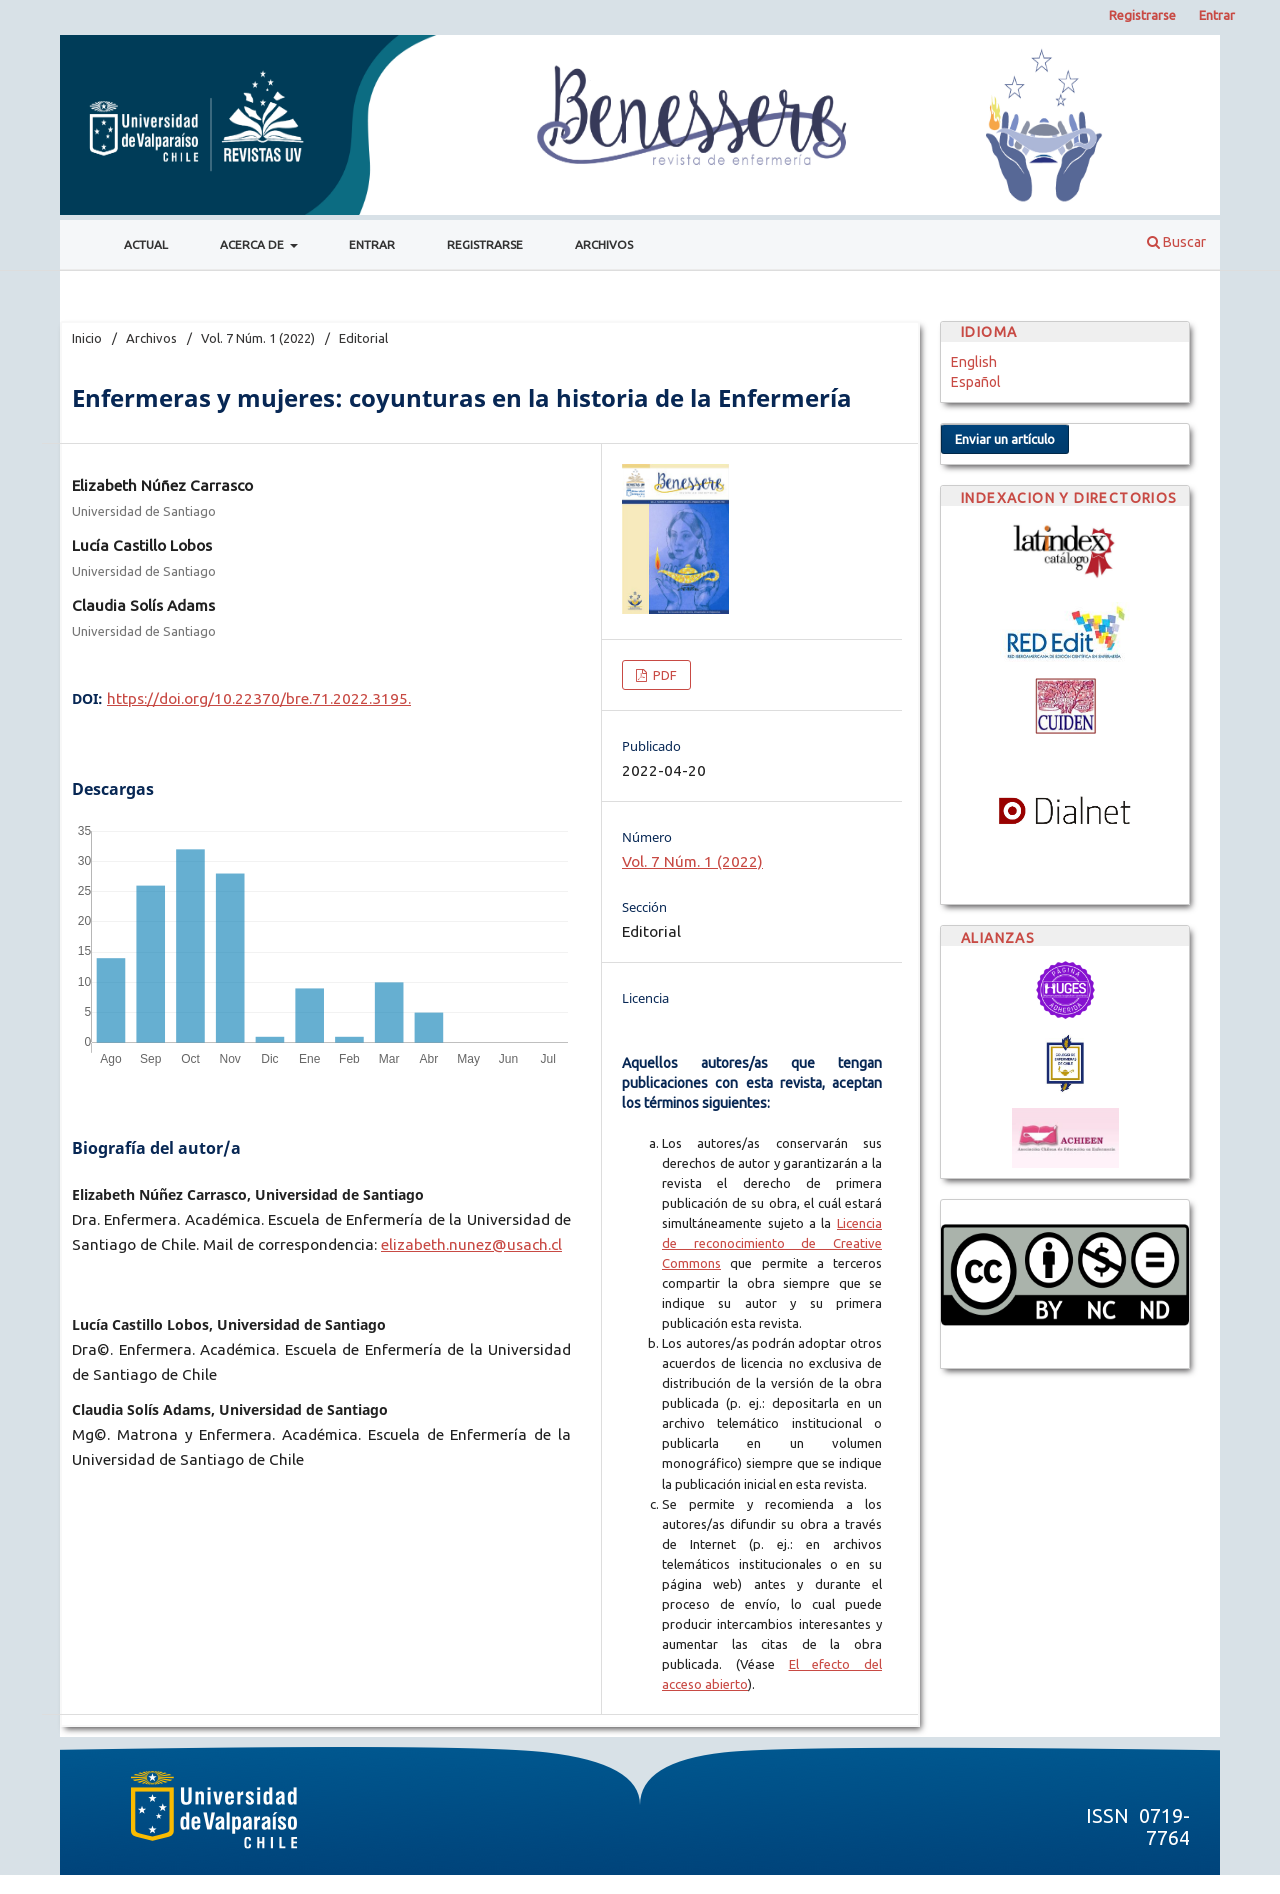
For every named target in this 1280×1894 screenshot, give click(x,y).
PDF (663, 675)
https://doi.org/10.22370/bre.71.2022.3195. (259, 698)
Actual (146, 244)
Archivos (604, 244)
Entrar (372, 244)
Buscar (1176, 242)
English (974, 362)
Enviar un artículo (1005, 439)
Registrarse (485, 244)
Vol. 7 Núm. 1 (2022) (258, 338)
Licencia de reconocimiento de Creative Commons (772, 1243)
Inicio (87, 338)
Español (976, 382)
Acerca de (253, 244)
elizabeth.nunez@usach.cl (471, 1244)
